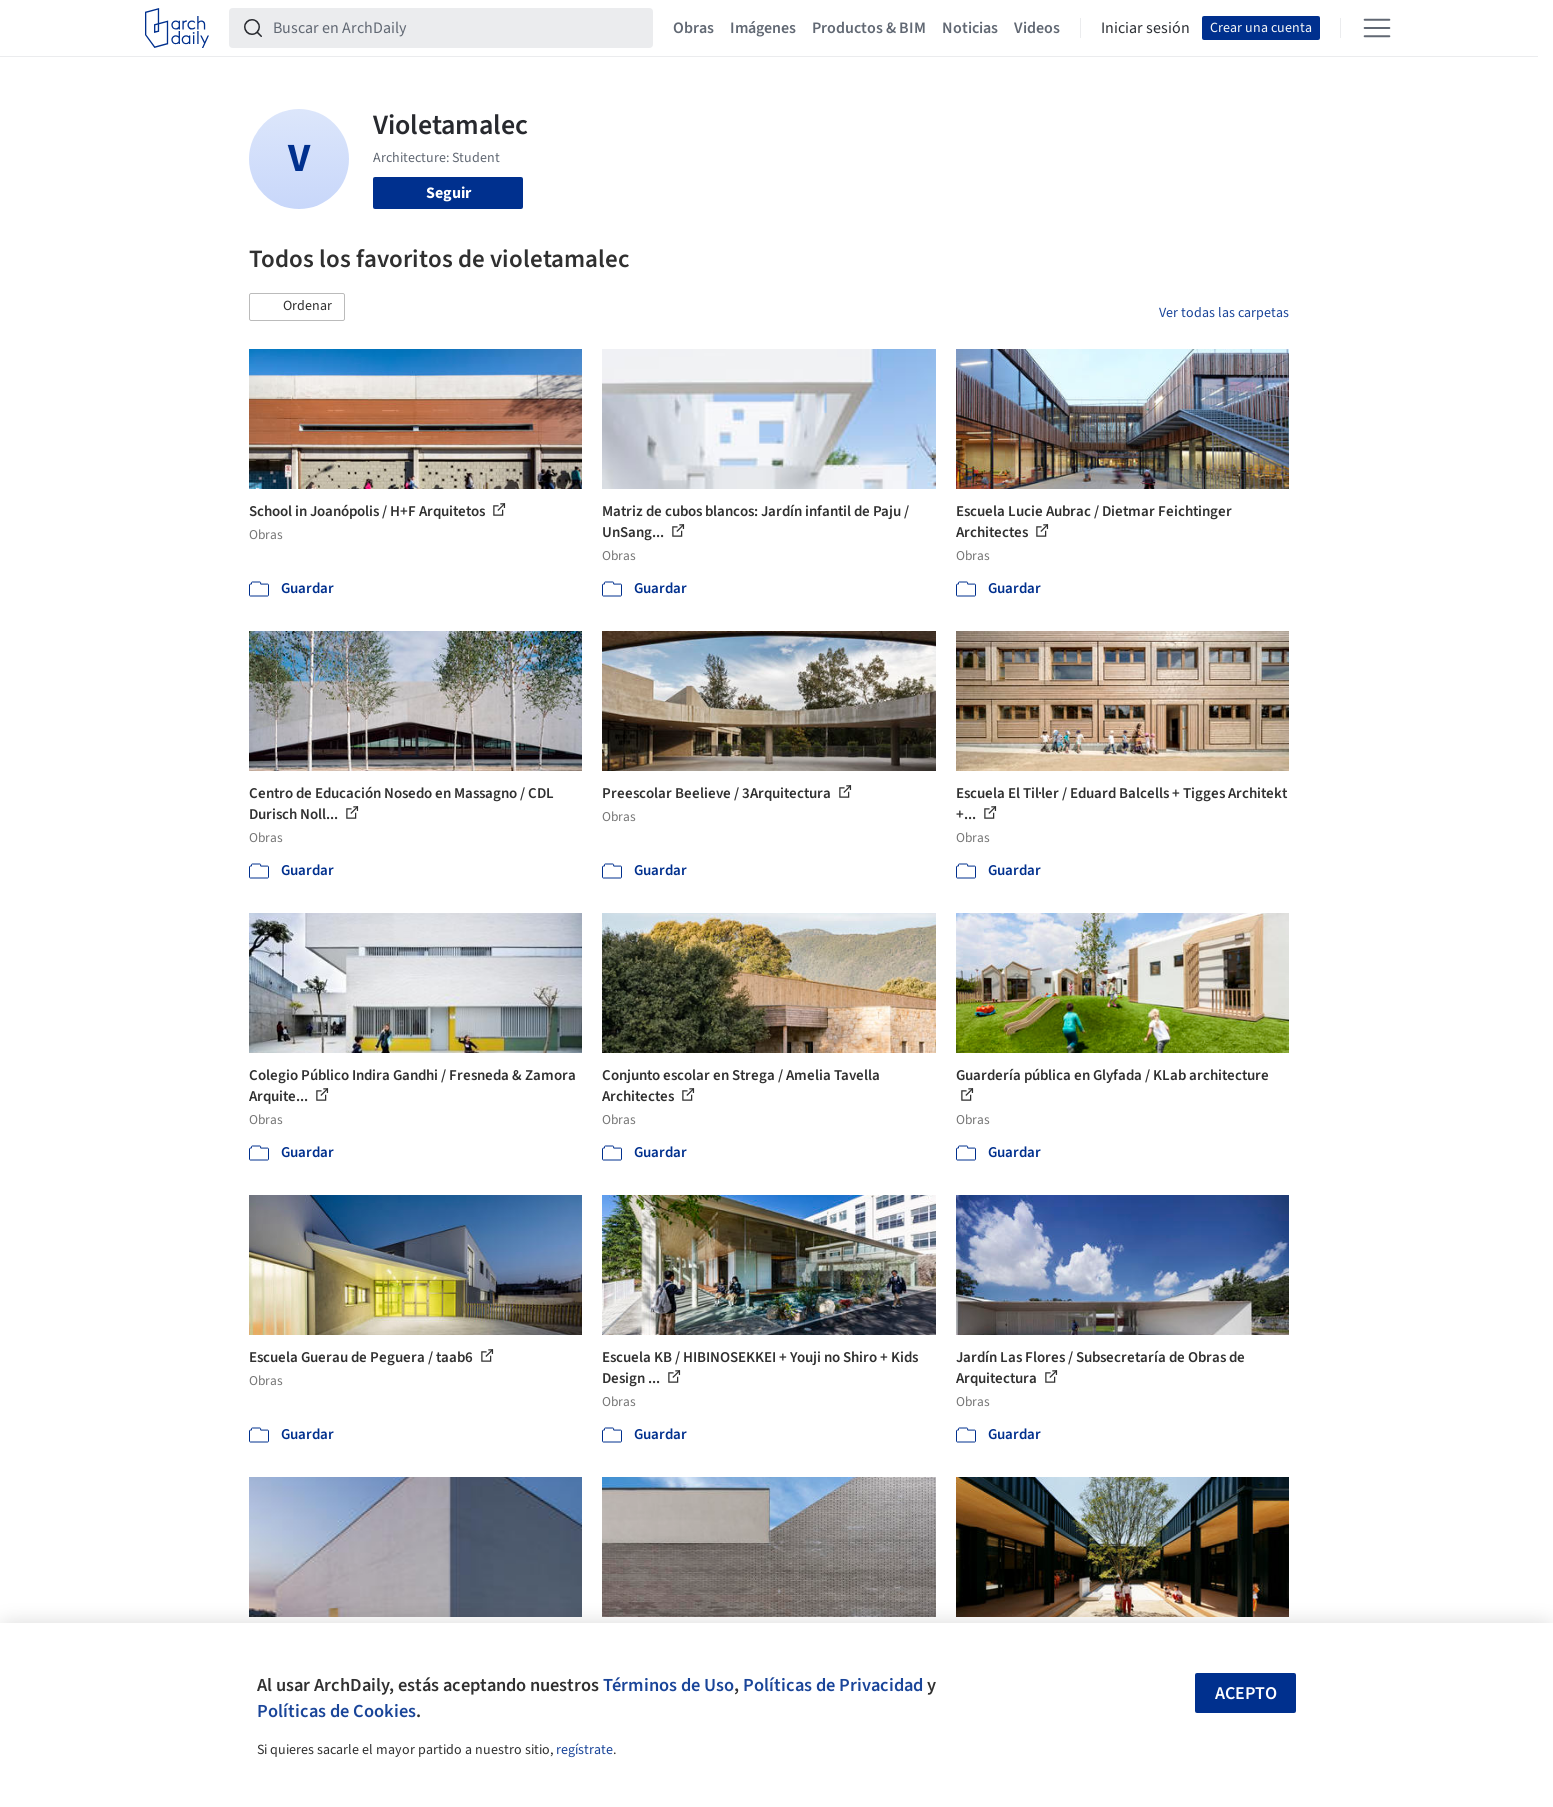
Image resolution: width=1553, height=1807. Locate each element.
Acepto (1246, 1693)
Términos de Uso (668, 1685)
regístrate (584, 1750)
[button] (297, 307)
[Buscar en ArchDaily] (457, 28)
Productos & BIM (869, 28)
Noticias (970, 28)
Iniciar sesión (1145, 28)
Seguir (448, 193)
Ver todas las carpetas (1224, 313)
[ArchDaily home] (177, 28)
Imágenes (763, 28)
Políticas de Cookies (336, 1711)
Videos (1037, 28)
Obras (693, 28)
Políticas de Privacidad (833, 1685)
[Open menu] (1377, 28)
